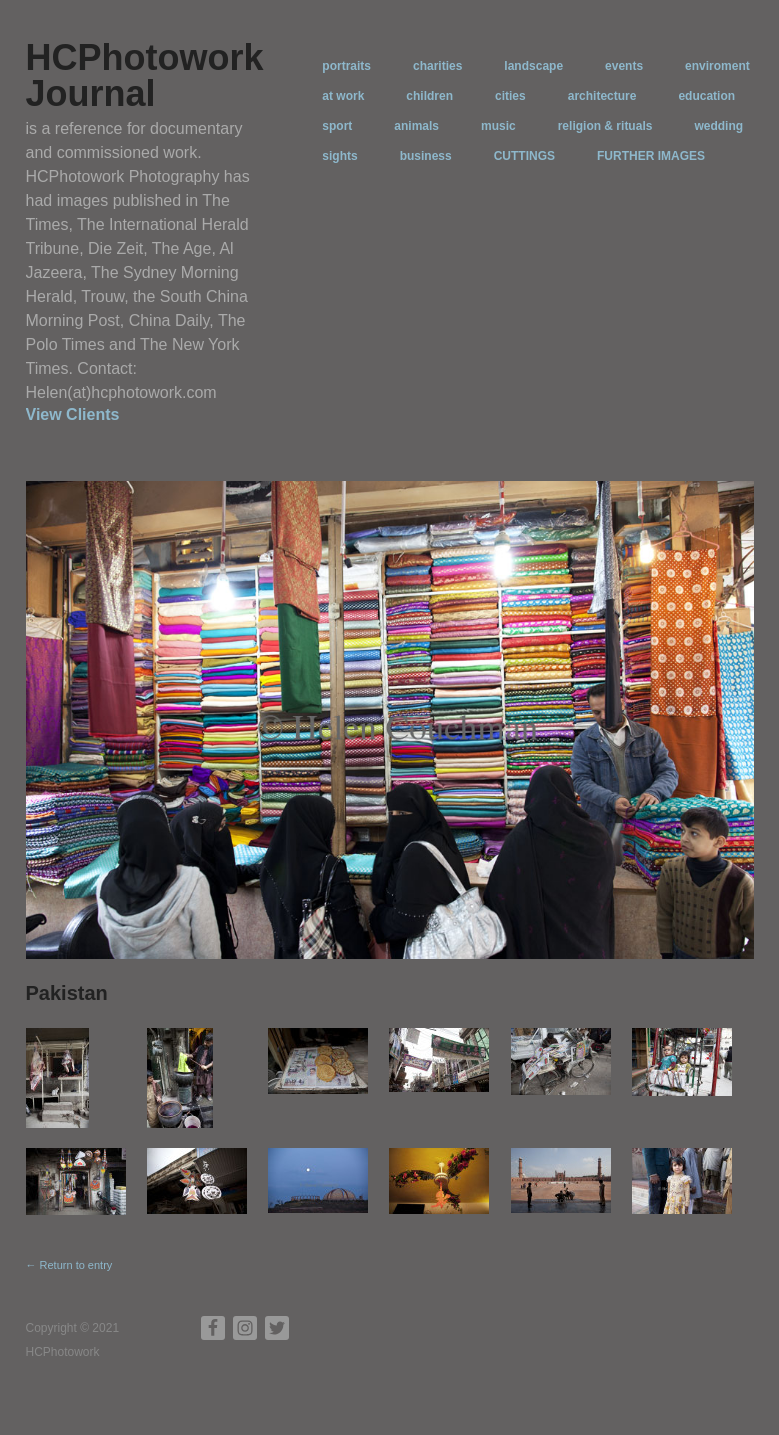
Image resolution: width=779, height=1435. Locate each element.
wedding (718, 126)
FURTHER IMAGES (651, 156)
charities (437, 66)
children (429, 96)
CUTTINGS (524, 156)
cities (510, 96)
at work (343, 96)
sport (337, 126)
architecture (602, 96)
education (706, 96)
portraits (346, 66)
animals (416, 126)
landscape (533, 66)
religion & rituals (605, 126)
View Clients (73, 414)
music (498, 126)
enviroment (717, 66)
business (426, 156)
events (624, 66)
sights (339, 156)
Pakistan (67, 993)
